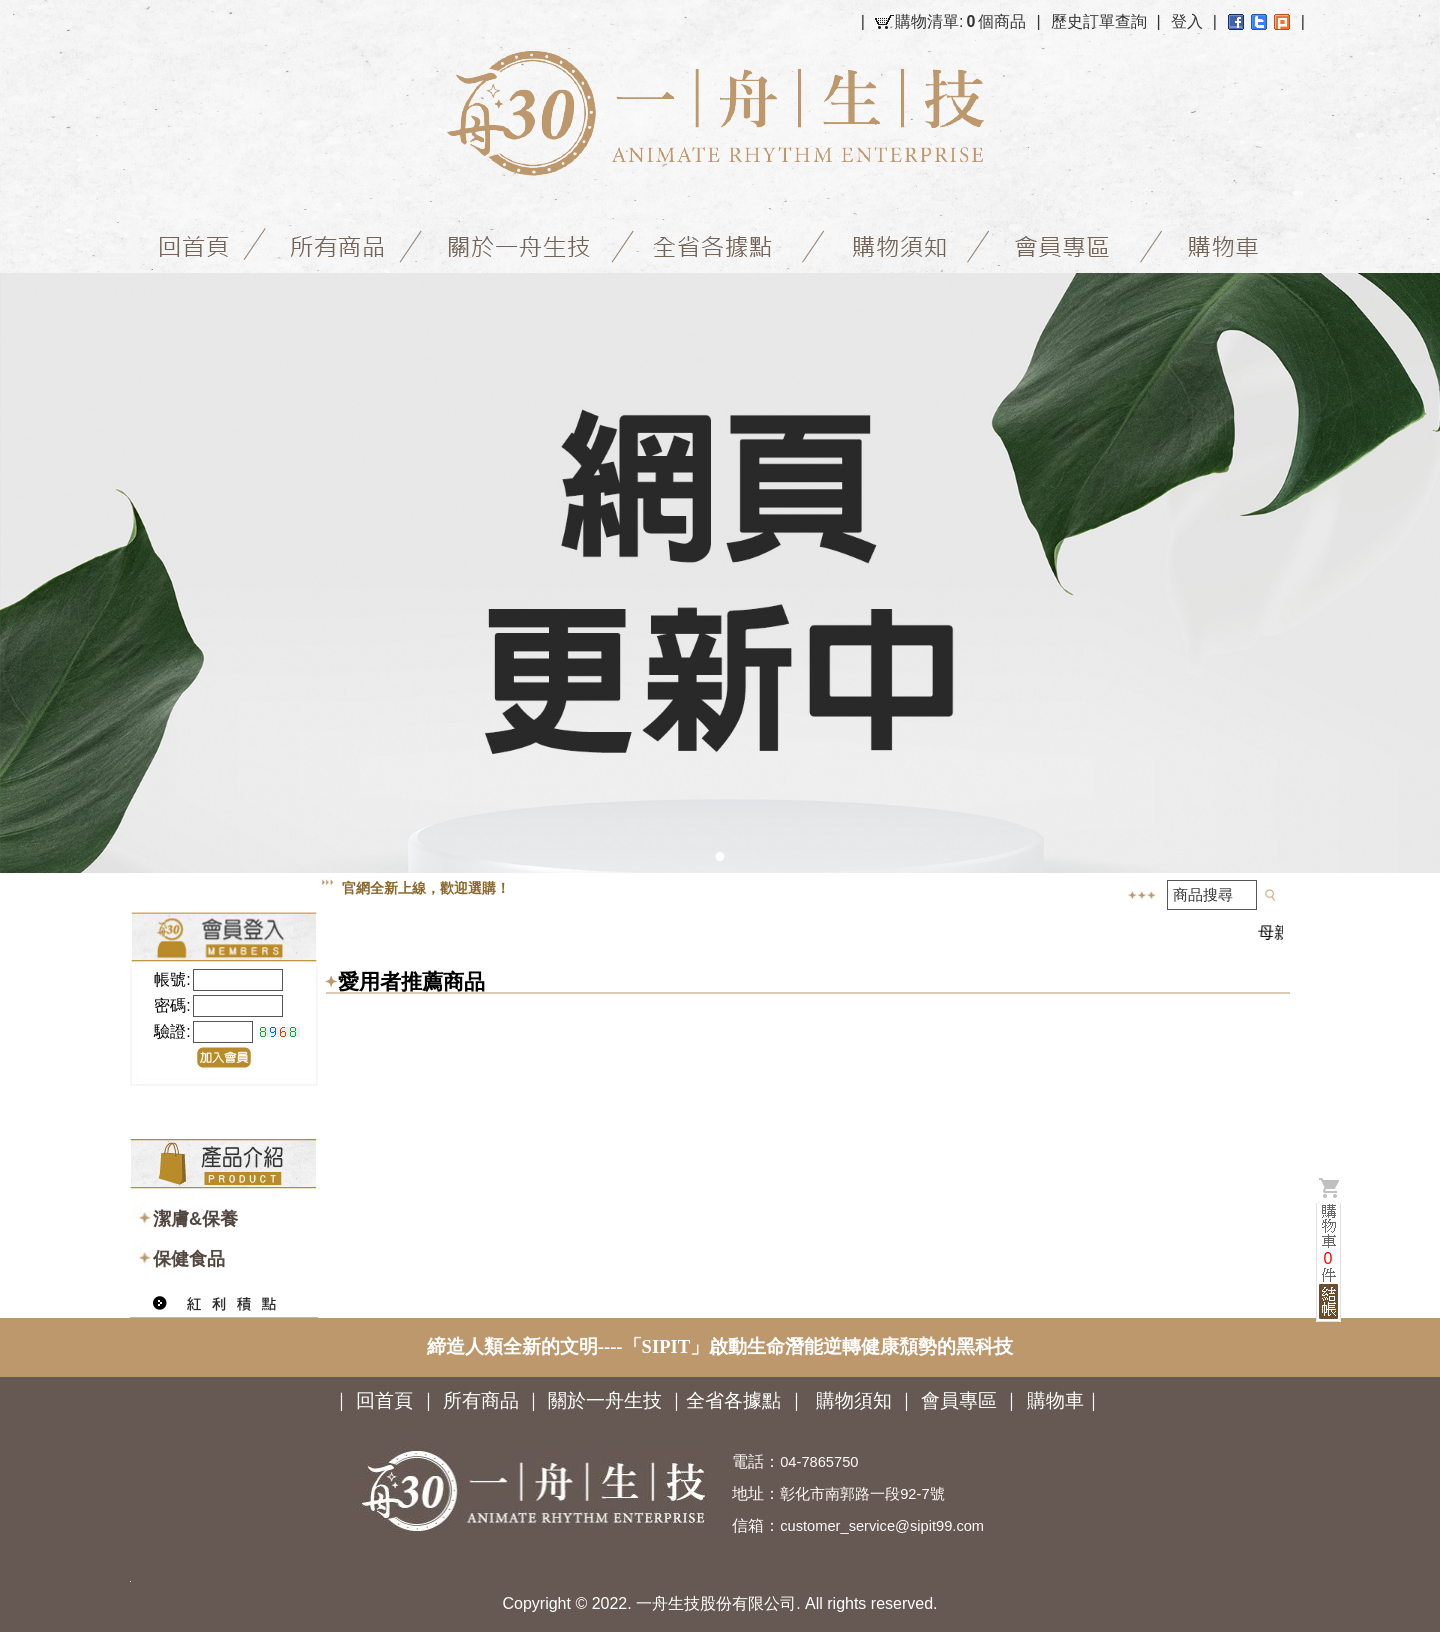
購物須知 (854, 1400)
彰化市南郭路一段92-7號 (862, 1494)
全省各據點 (733, 1400)
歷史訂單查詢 (1099, 21)
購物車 (1055, 1400)
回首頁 (384, 1400)
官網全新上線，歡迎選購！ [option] (426, 888)
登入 (1187, 21)
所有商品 (481, 1400)
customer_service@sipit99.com (882, 1526)
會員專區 (959, 1400)
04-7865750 (819, 1462)
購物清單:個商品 (960, 22)
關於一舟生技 (607, 1400)
